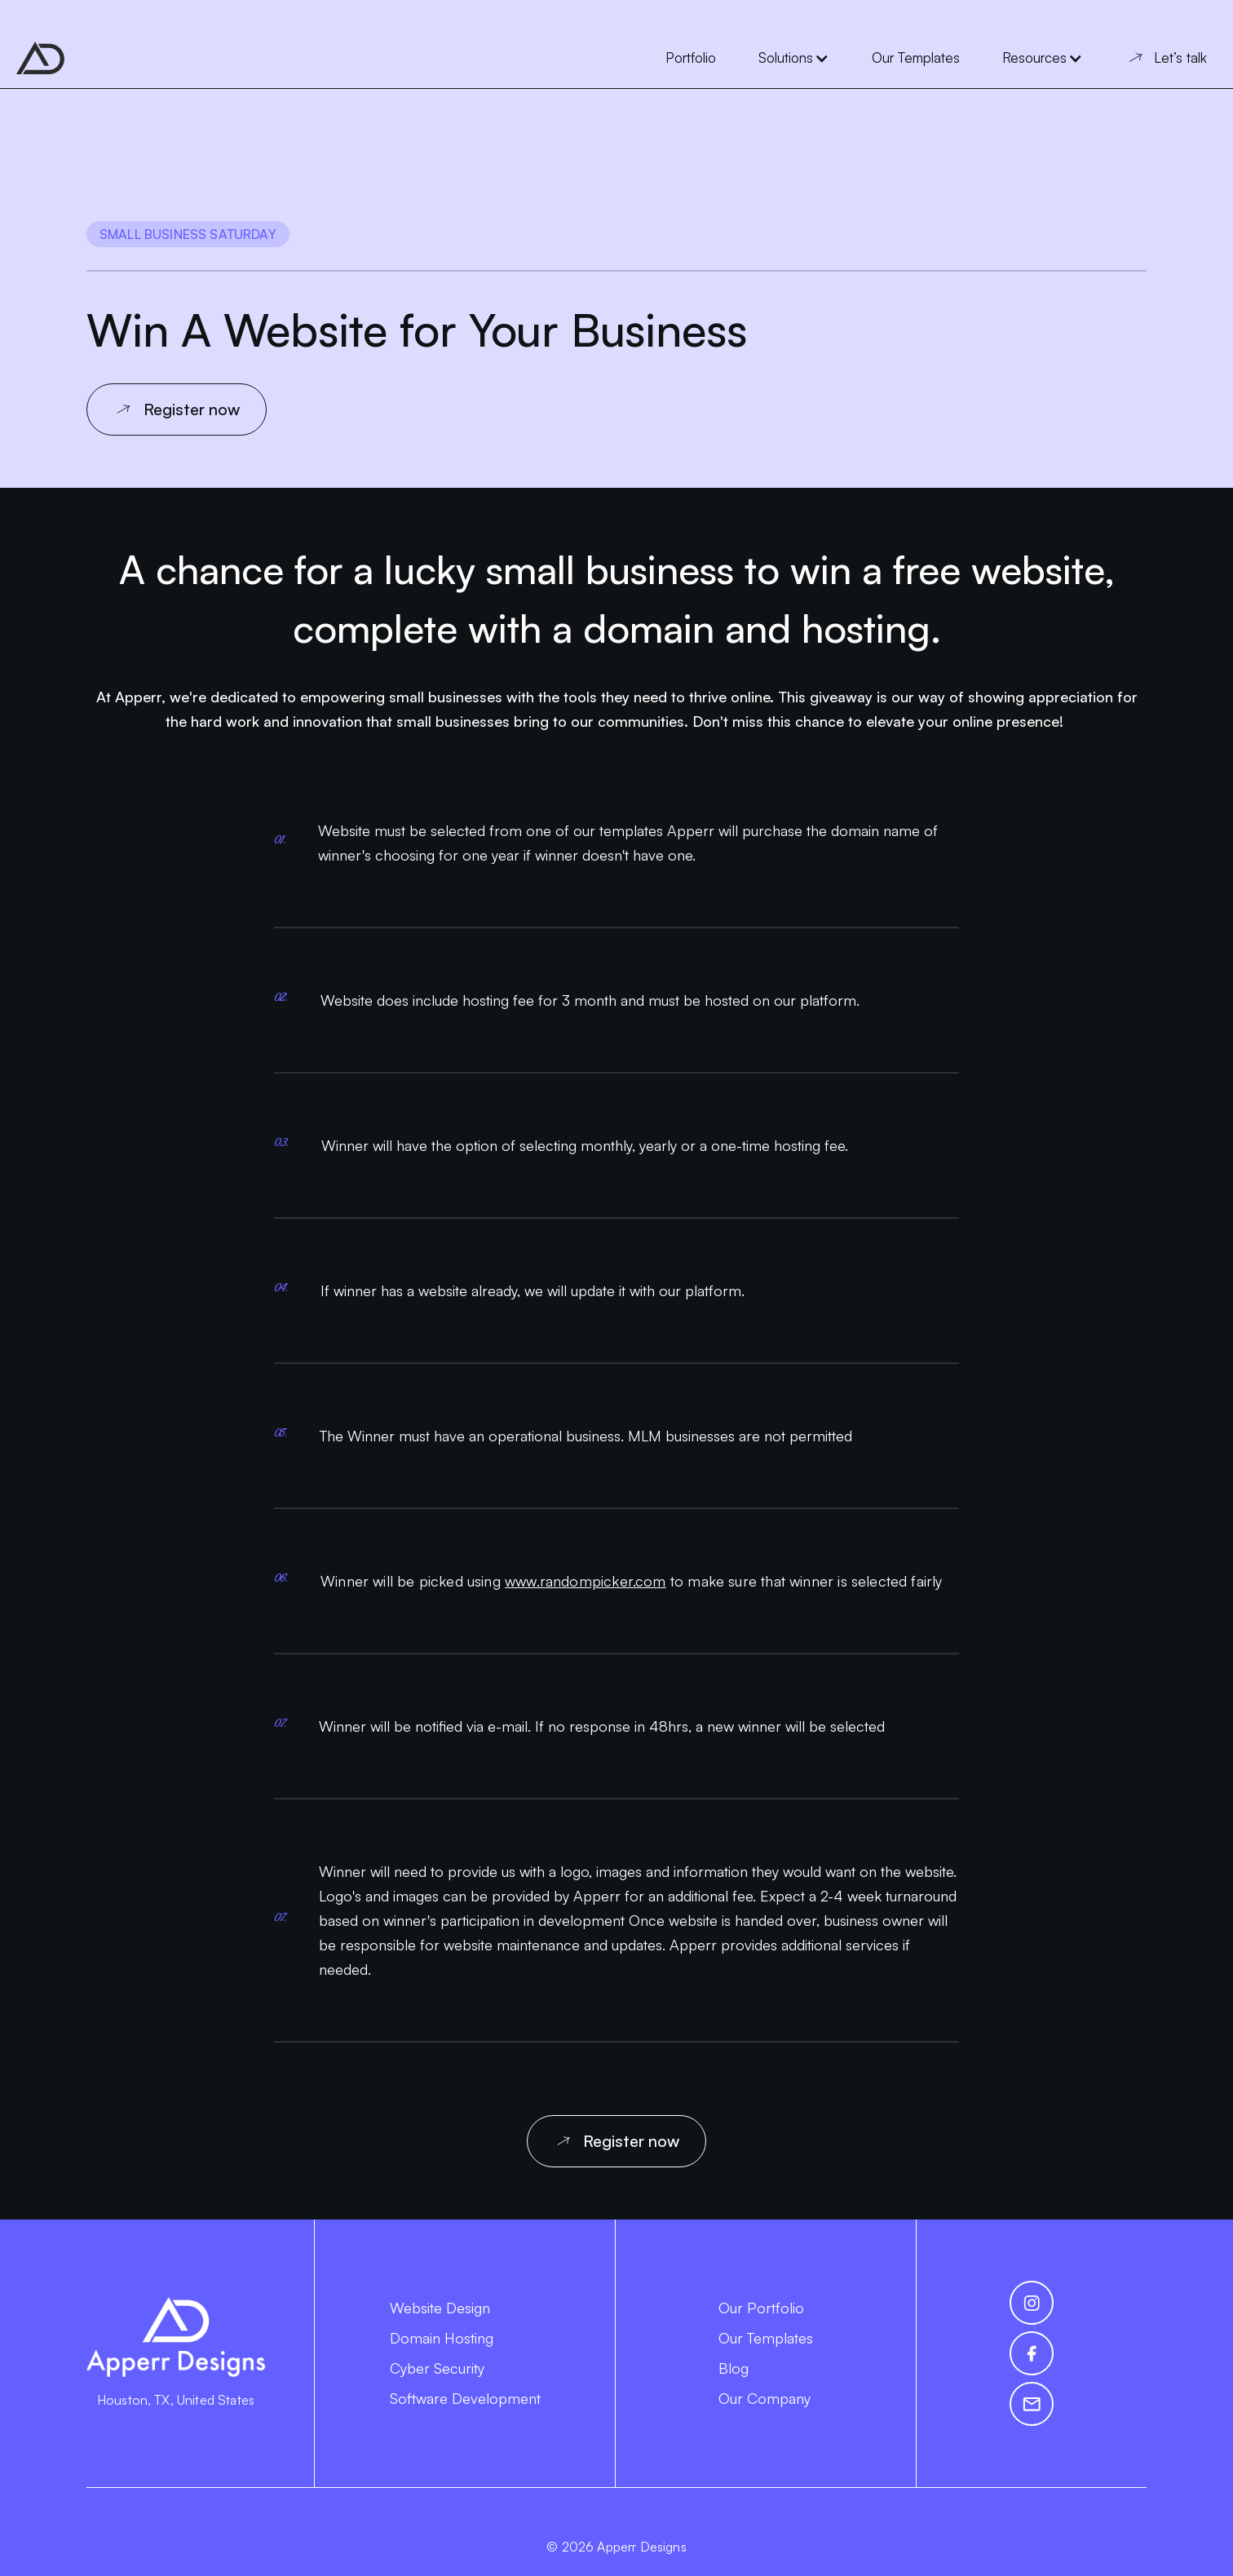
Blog (733, 2368)
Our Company (764, 2398)
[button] (794, 58)
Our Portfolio (761, 2308)
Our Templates (765, 2338)
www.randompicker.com (585, 1581)
